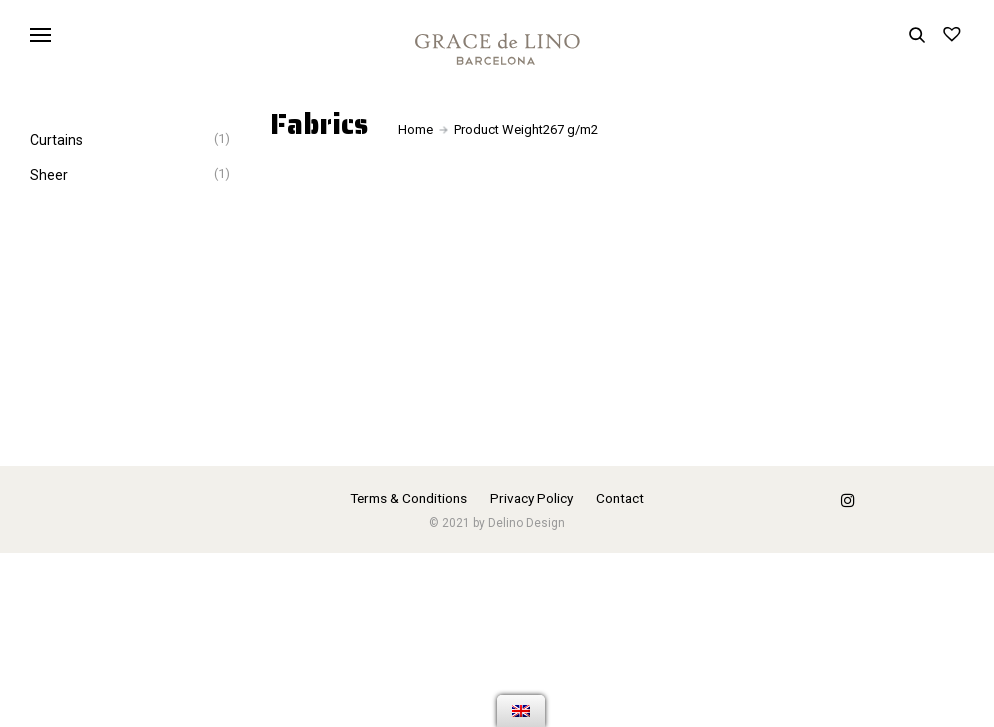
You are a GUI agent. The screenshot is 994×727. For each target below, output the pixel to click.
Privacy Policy (531, 498)
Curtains (56, 140)
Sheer (49, 175)
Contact (620, 498)
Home (415, 129)
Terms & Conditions (408, 498)
